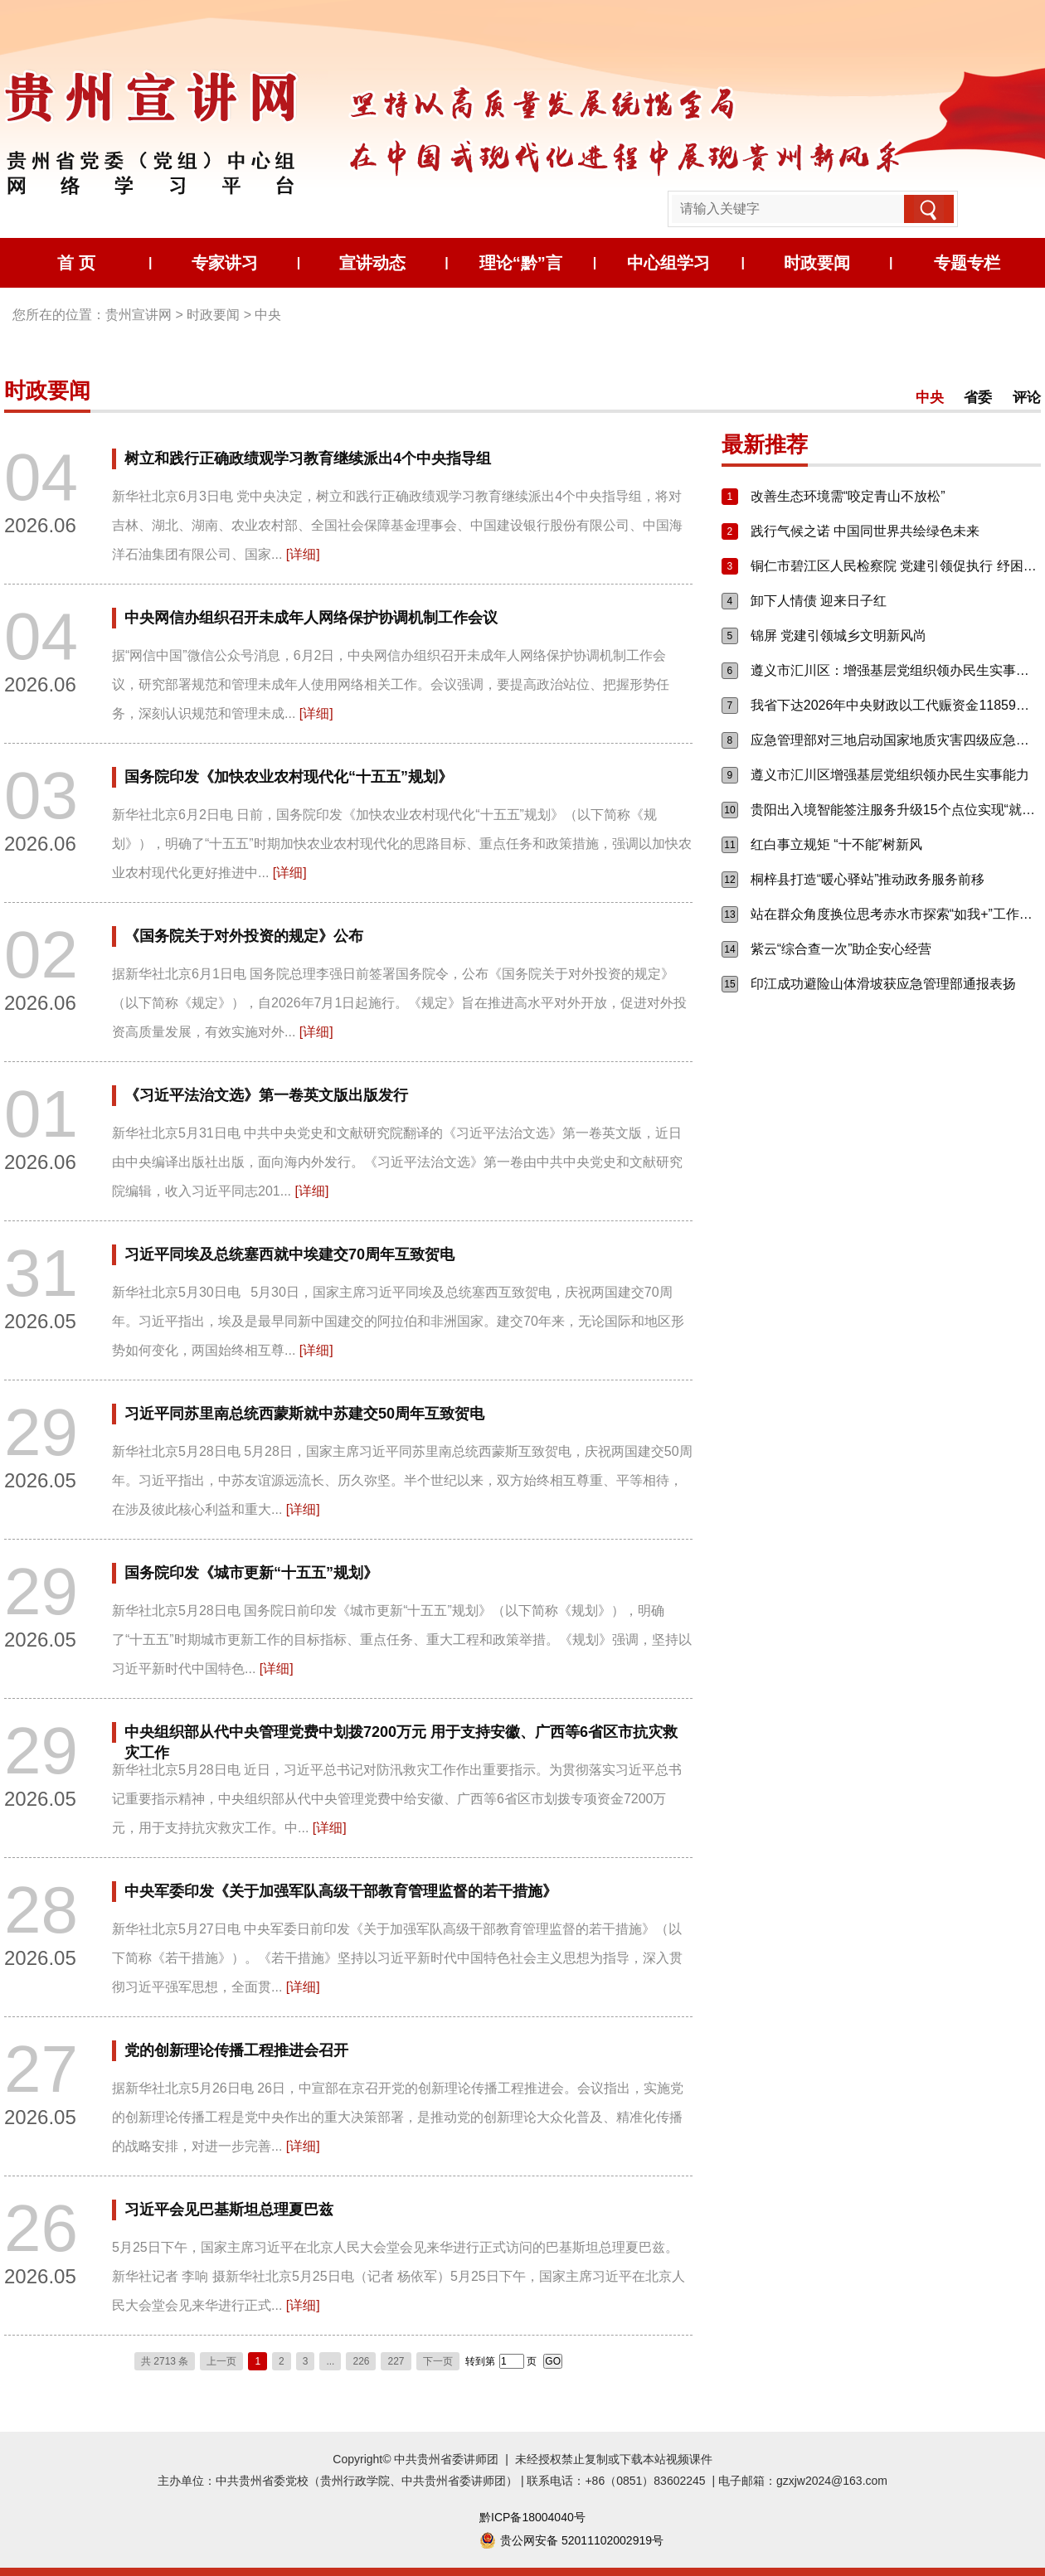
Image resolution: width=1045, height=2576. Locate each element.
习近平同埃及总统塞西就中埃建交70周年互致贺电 (289, 1254)
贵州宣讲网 (138, 315)
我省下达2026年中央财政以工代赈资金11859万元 (896, 705)
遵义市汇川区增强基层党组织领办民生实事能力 (890, 775)
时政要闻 (817, 263)
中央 (268, 315)
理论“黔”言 (520, 263)
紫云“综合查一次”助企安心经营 (841, 949)
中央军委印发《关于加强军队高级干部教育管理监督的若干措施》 (340, 1891)
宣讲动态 (372, 263)
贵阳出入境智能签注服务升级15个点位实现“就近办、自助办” (896, 810)
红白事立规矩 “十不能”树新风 (836, 844)
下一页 (438, 2361)
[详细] (303, 554)
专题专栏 (967, 263)
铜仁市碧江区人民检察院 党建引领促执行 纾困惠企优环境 (896, 566)
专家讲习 (225, 263)
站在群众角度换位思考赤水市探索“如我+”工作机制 (896, 914)
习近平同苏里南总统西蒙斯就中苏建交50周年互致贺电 (304, 1413)
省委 (980, 397)
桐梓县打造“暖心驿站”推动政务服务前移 (868, 879)
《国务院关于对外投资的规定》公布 (243, 936)
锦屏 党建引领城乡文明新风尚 (838, 635)
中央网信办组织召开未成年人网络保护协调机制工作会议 (311, 617)
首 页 (76, 263)
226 (360, 2361)
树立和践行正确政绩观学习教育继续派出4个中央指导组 (307, 458)
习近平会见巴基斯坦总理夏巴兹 (228, 2209)
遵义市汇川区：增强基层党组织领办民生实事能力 (896, 670)
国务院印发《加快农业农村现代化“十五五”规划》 (288, 777)
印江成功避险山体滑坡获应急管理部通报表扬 (883, 984)
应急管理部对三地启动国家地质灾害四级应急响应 (896, 740)
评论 (1027, 397)
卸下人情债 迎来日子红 (819, 601)
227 (395, 2361)
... (330, 2361)
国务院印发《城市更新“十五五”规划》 (251, 1573)
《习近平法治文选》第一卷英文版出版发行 (266, 1095)
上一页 (221, 2361)
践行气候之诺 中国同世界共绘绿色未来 (865, 531)
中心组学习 (668, 263)
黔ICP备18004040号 (532, 2517)
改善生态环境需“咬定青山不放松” (848, 496)
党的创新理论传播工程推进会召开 (236, 2050)
